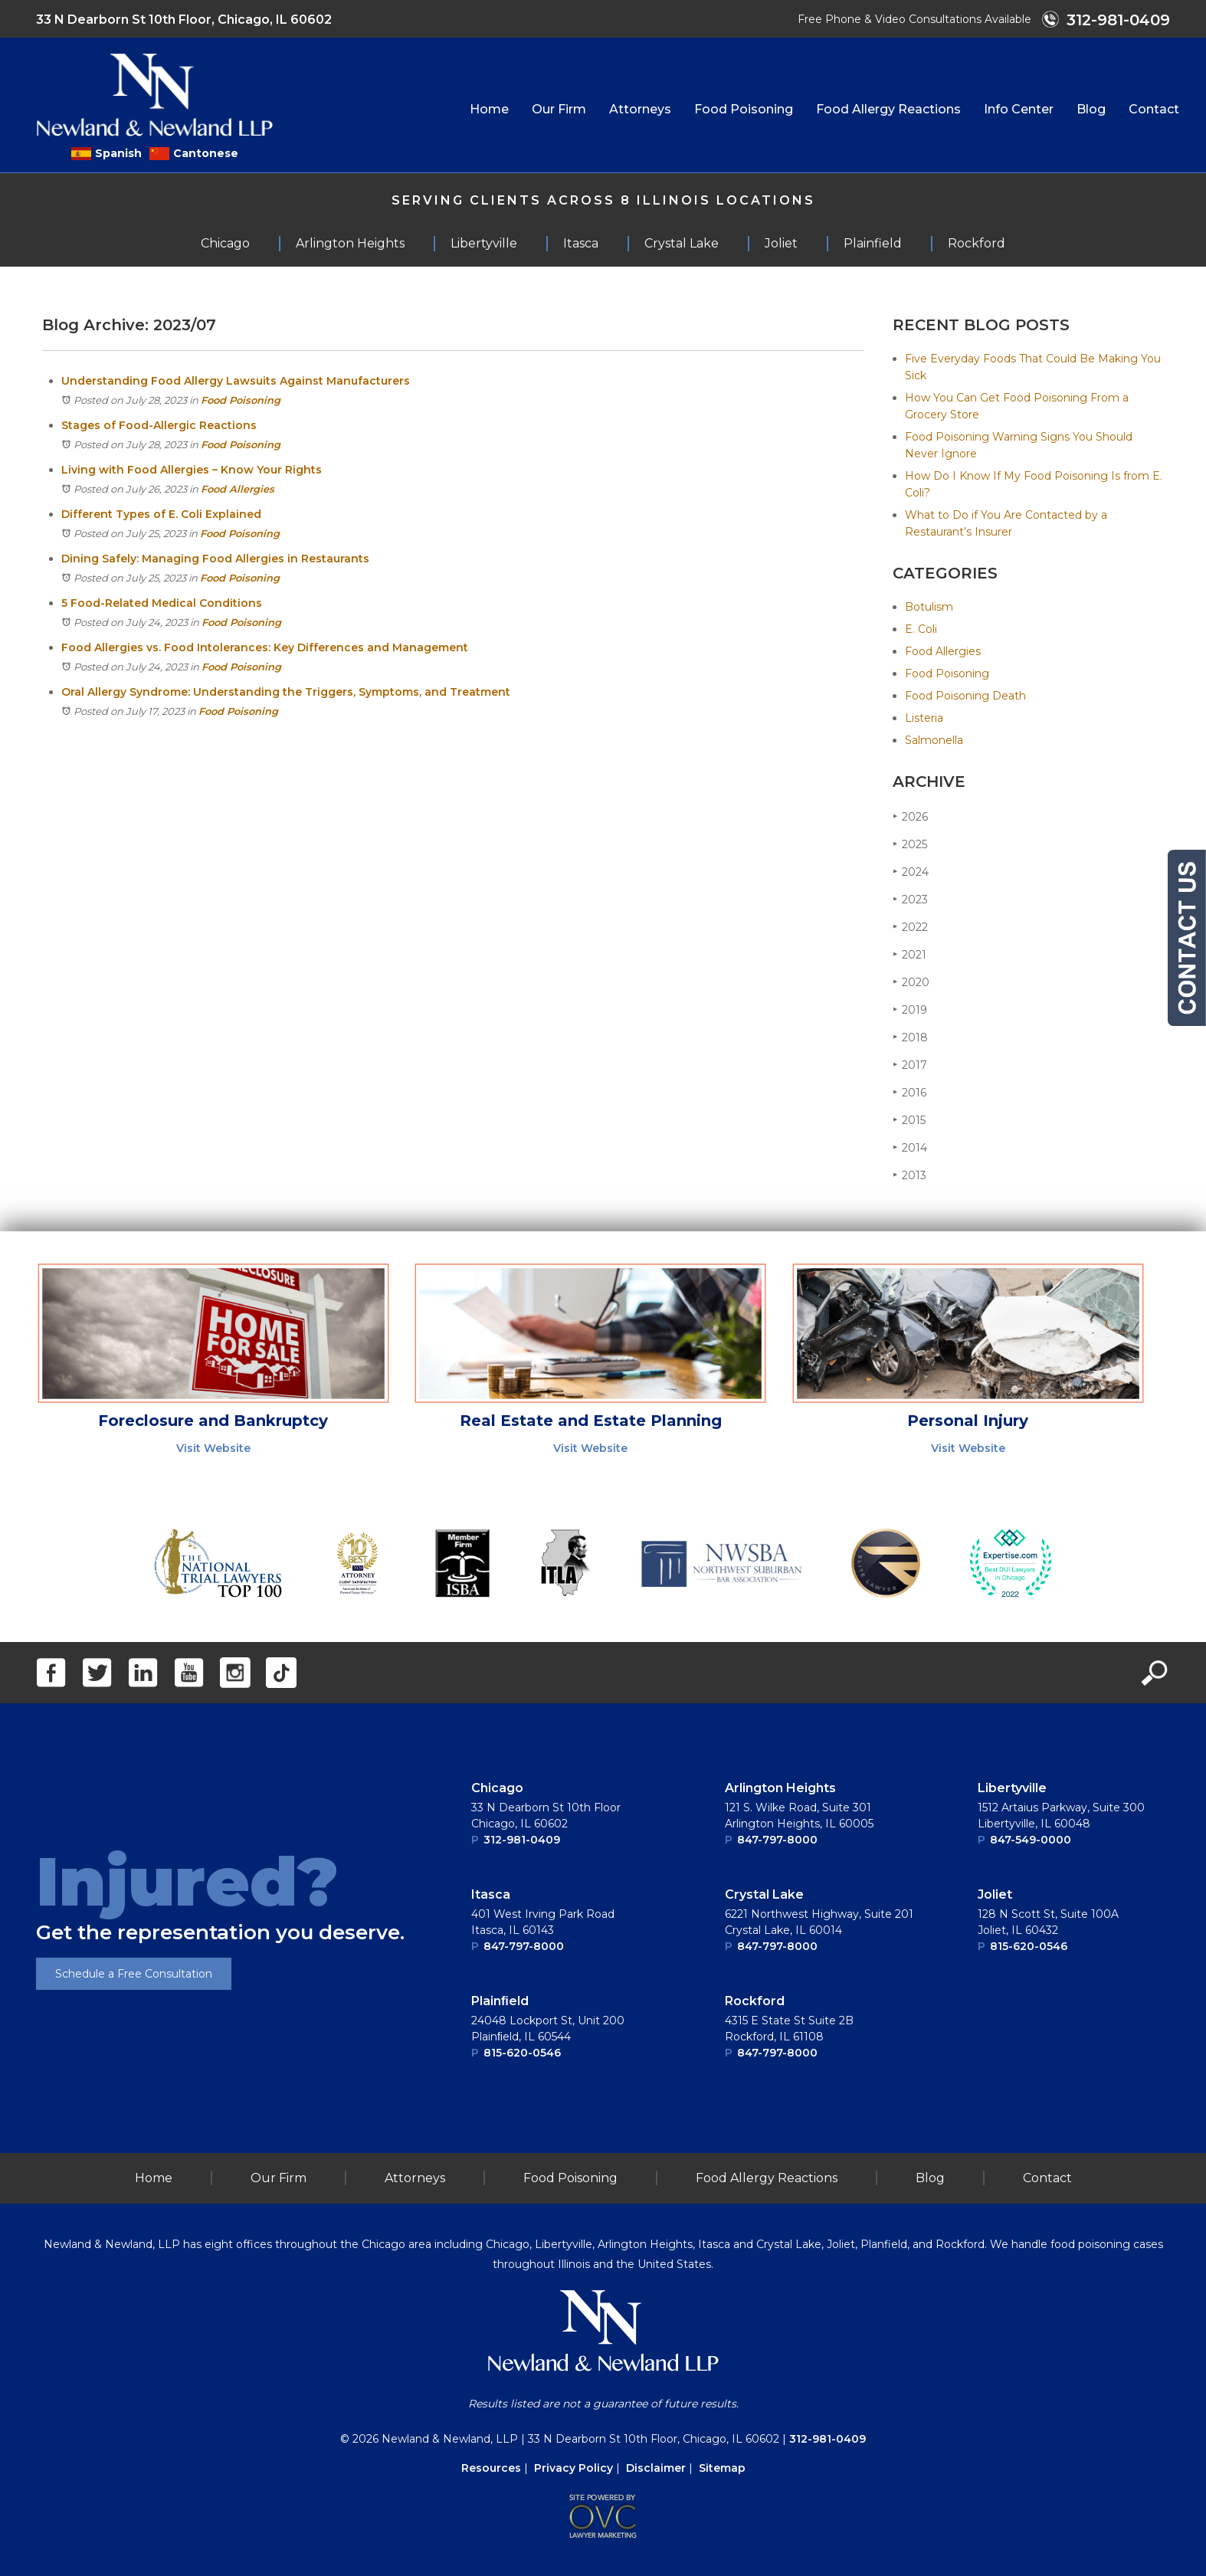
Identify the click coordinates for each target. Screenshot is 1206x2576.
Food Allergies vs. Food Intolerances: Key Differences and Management (264, 647)
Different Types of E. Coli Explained (161, 514)
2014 (910, 1147)
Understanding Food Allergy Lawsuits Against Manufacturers (235, 381)
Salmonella (934, 740)
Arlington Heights (780, 1788)
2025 (910, 844)
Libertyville (1012, 1788)
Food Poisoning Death (965, 696)
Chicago (497, 1788)
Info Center (1019, 109)
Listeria (924, 718)
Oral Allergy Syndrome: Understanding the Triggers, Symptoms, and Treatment (285, 692)
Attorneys (640, 109)
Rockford (755, 2001)
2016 (909, 1092)
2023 (910, 899)
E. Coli (921, 629)
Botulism (929, 607)
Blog (1091, 109)
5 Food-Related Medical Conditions (161, 603)
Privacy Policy (573, 2468)
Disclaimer (656, 2468)
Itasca (490, 1894)
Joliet (995, 1894)
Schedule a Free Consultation (133, 1974)
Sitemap (722, 2468)
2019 (910, 1009)
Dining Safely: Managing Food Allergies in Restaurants (215, 558)
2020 (911, 981)
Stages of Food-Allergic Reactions (159, 425)
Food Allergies (237, 489)
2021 (909, 954)
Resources (491, 2468)
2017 (910, 1064)
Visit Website (213, 1448)
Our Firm (559, 109)
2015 (909, 1119)
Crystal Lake (764, 1894)
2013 (909, 1175)
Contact (1154, 109)
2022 (910, 926)
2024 (911, 871)
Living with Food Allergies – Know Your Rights (191, 470)
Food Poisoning (743, 109)
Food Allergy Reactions (888, 109)
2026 (910, 816)
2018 (910, 1037)
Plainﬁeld (500, 2001)
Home (489, 109)
